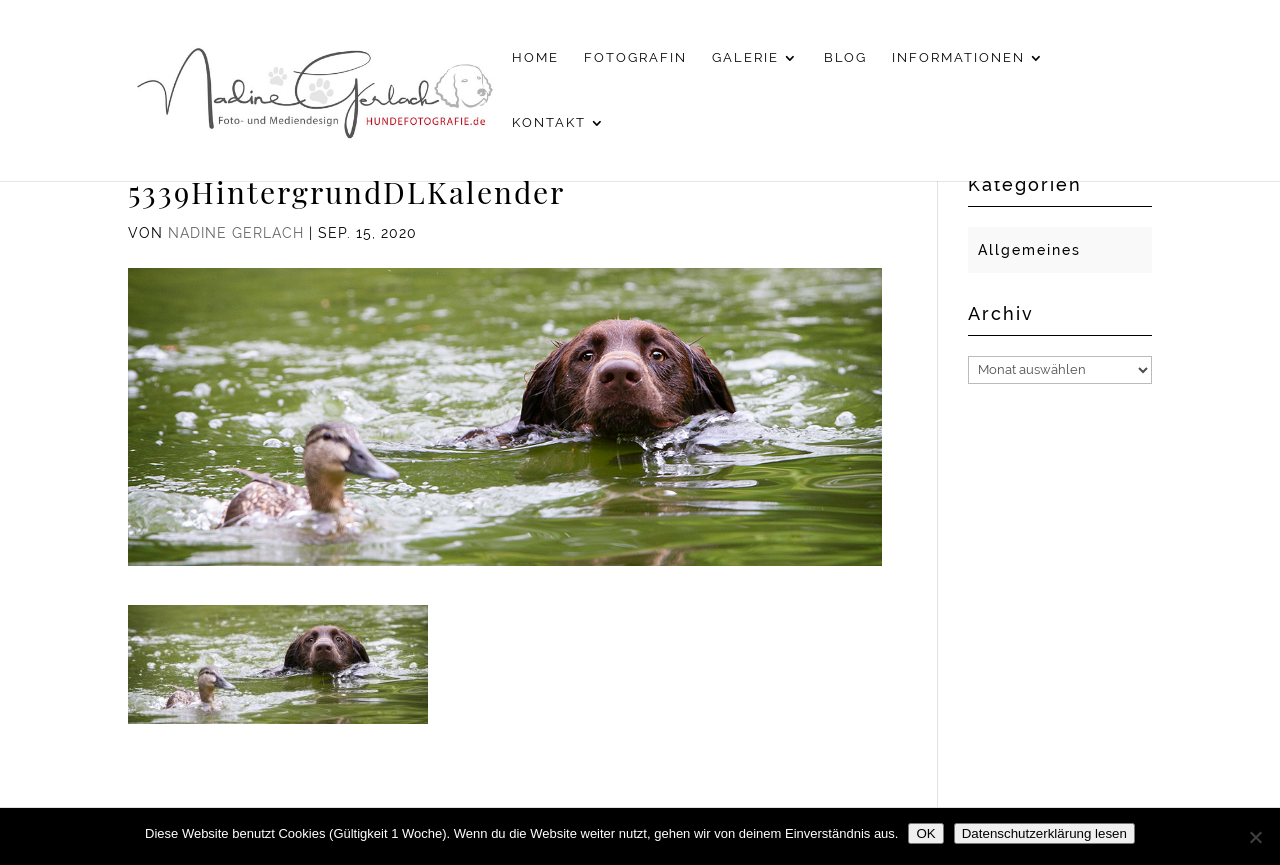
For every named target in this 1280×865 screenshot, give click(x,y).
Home (535, 58)
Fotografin (635, 58)
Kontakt (549, 123)
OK (925, 833)
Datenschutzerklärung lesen (1044, 833)
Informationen (958, 58)
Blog (845, 58)
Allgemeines (1029, 250)
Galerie (745, 58)
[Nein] (1255, 837)
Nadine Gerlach (236, 233)
